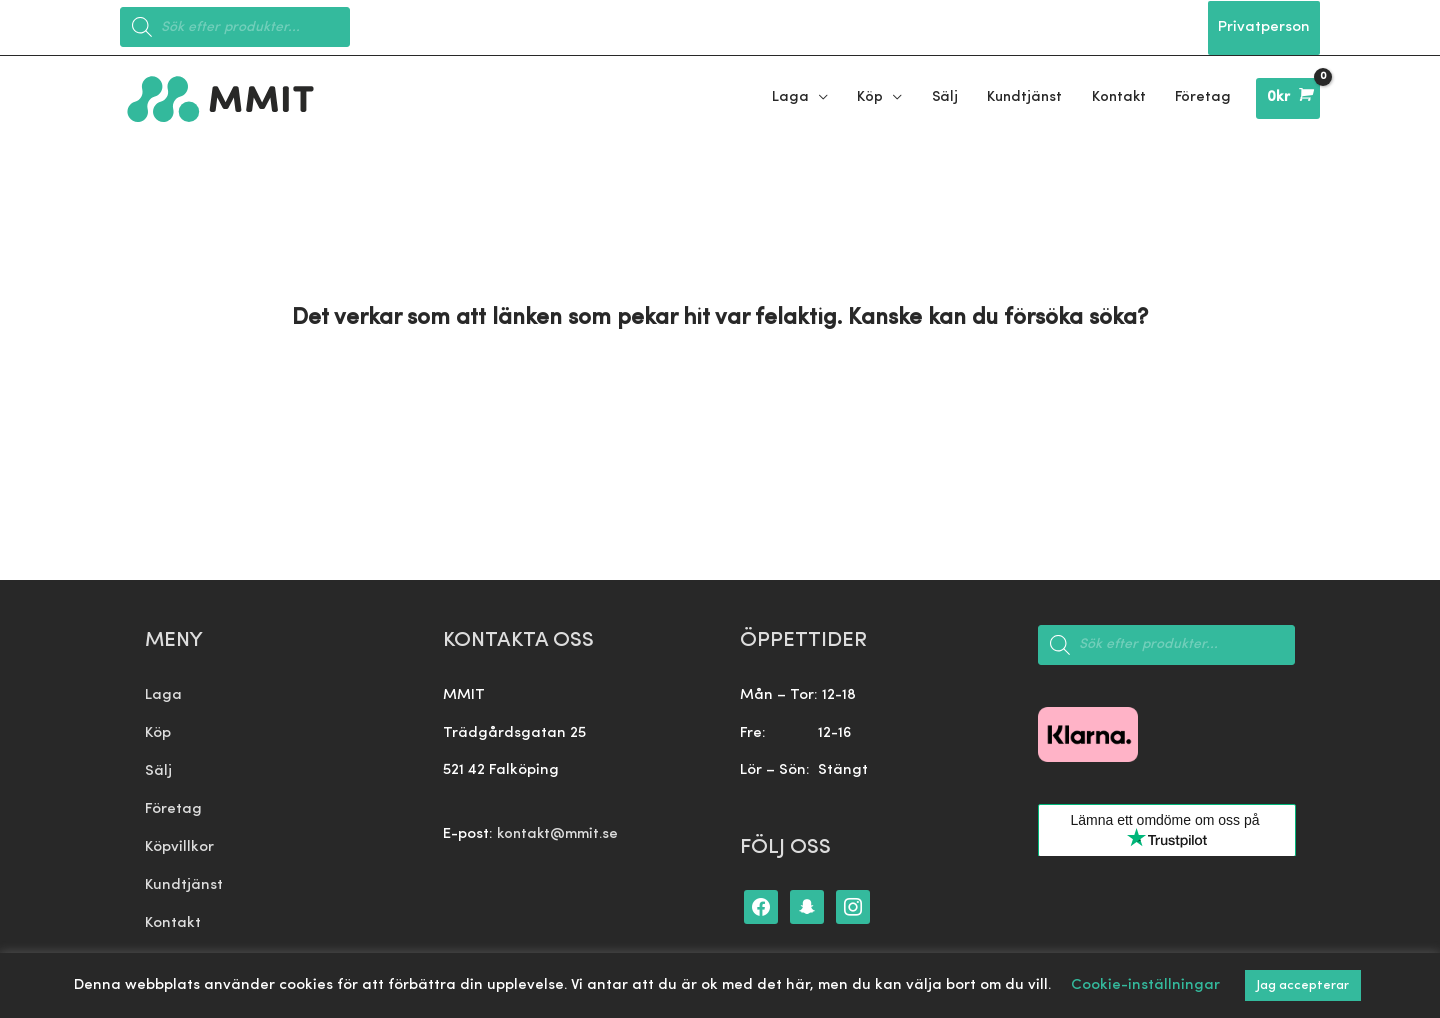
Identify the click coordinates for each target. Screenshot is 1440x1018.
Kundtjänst (184, 879)
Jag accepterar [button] (1303, 985)
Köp (158, 729)
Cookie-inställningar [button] (1145, 985)
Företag (173, 804)
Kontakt (173, 916)
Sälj (158, 766)
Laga (163, 691)
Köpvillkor (179, 841)
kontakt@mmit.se (559, 830)
